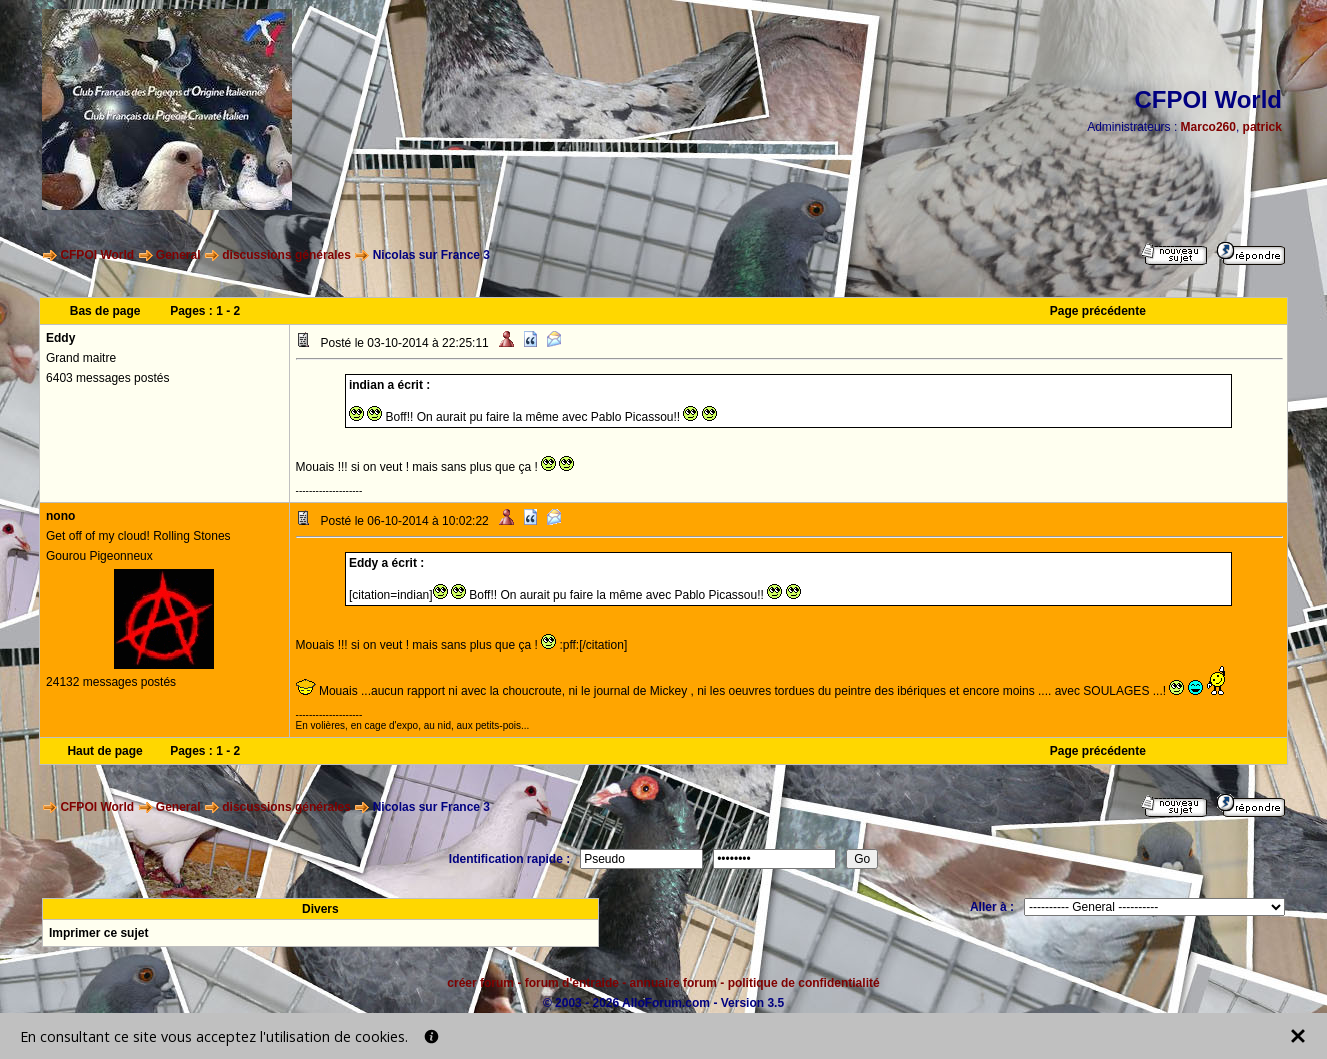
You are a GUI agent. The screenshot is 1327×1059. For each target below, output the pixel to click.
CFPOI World (97, 255)
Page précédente (1098, 311)
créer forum (480, 983)
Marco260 (1208, 127)
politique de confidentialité (804, 983)
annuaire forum (673, 983)
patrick (1262, 127)
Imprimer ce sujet (98, 933)
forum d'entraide (572, 983)
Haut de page (104, 751)
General (178, 255)
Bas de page (105, 311)
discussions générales (286, 255)
